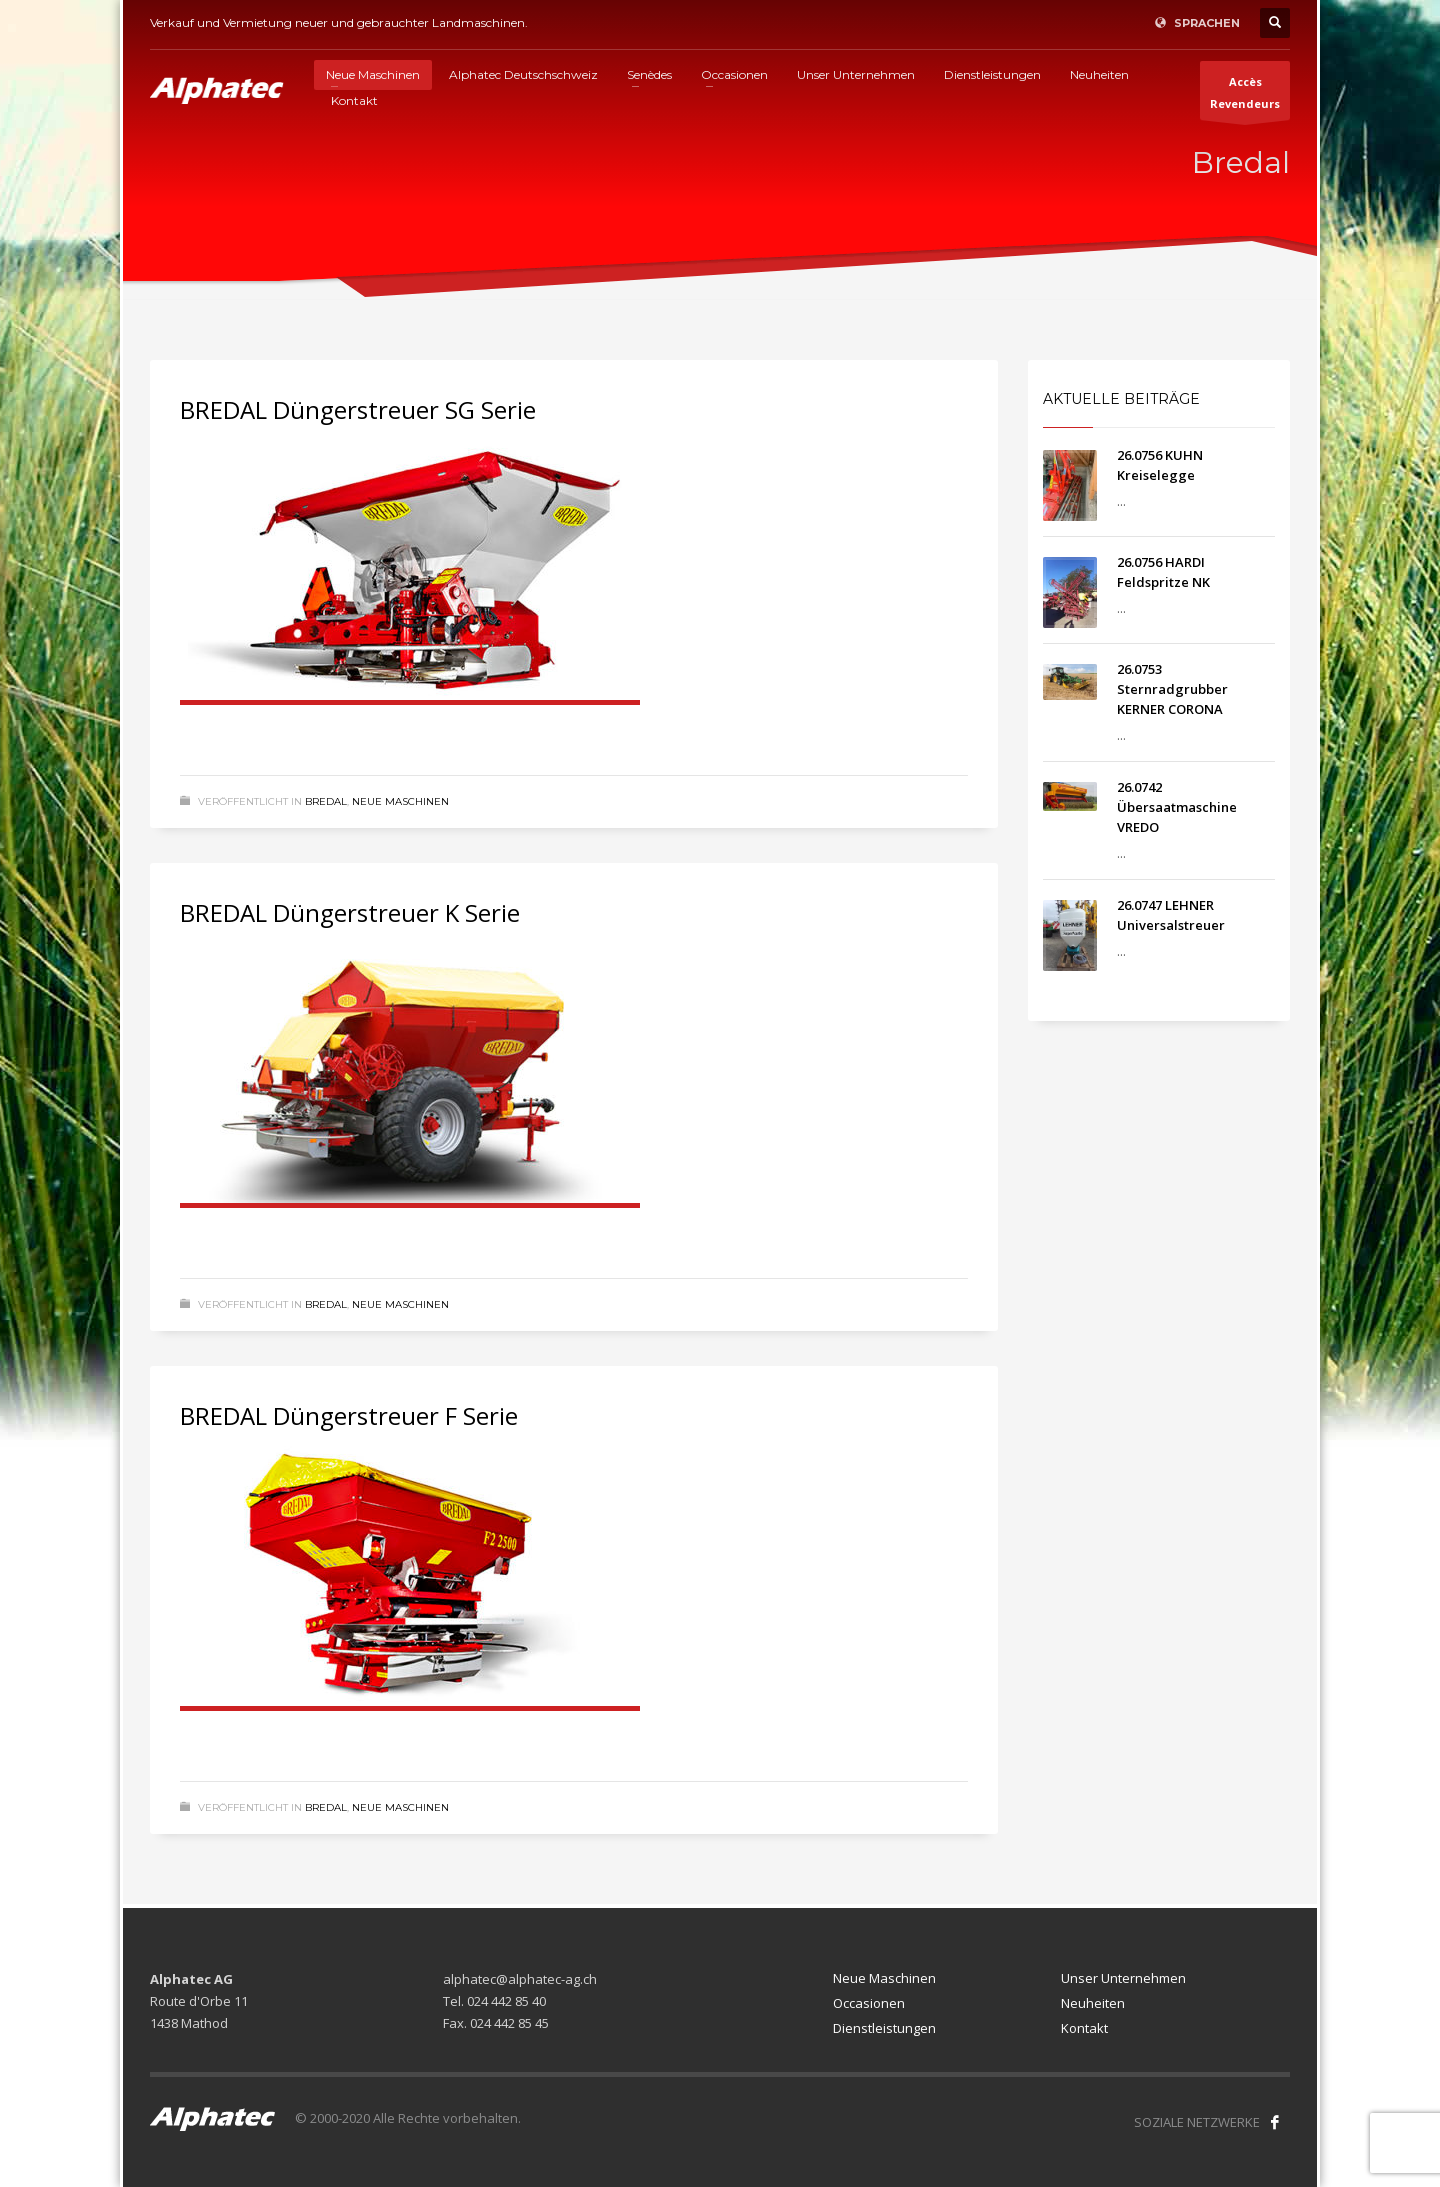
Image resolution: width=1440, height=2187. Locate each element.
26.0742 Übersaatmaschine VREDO (1177, 807)
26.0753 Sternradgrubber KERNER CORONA (1172, 689)
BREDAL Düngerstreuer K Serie (350, 912)
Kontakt (1084, 2028)
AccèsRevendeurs (1245, 97)
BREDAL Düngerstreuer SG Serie (358, 409)
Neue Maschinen (400, 801)
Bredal (326, 801)
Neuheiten (1093, 2003)
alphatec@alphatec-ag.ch (520, 1979)
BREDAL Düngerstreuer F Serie (349, 1415)
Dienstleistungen (884, 2028)
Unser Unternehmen (1123, 1978)
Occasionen (869, 2003)
